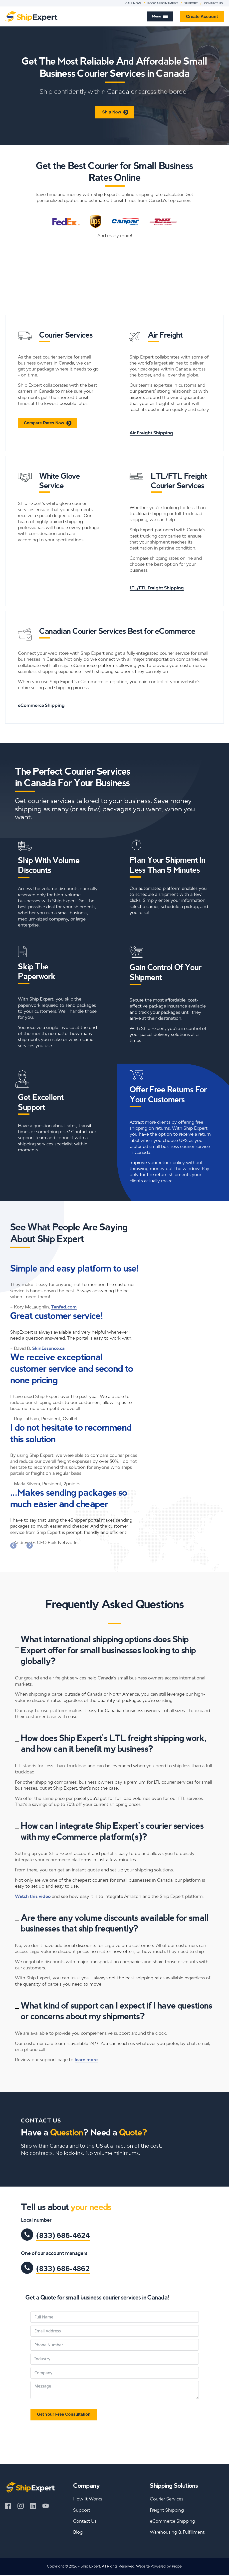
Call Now (133, 3)
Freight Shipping (167, 2511)
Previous (13, 1546)
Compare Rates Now (45, 423)
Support (191, 3)
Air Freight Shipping (151, 433)
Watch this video (33, 1896)
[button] (156, 16)
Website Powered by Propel (159, 2567)
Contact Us (84, 2522)
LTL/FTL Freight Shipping (157, 588)
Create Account (202, 16)
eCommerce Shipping (41, 705)
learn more (86, 2060)
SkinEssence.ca (48, 1348)
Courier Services (166, 2499)
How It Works (87, 2499)
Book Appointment (162, 3)
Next (29, 1546)
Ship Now (111, 112)
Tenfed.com (64, 1307)
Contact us (213, 3)
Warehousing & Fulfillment (177, 2533)
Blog (78, 2533)
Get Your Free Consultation (65, 2415)
